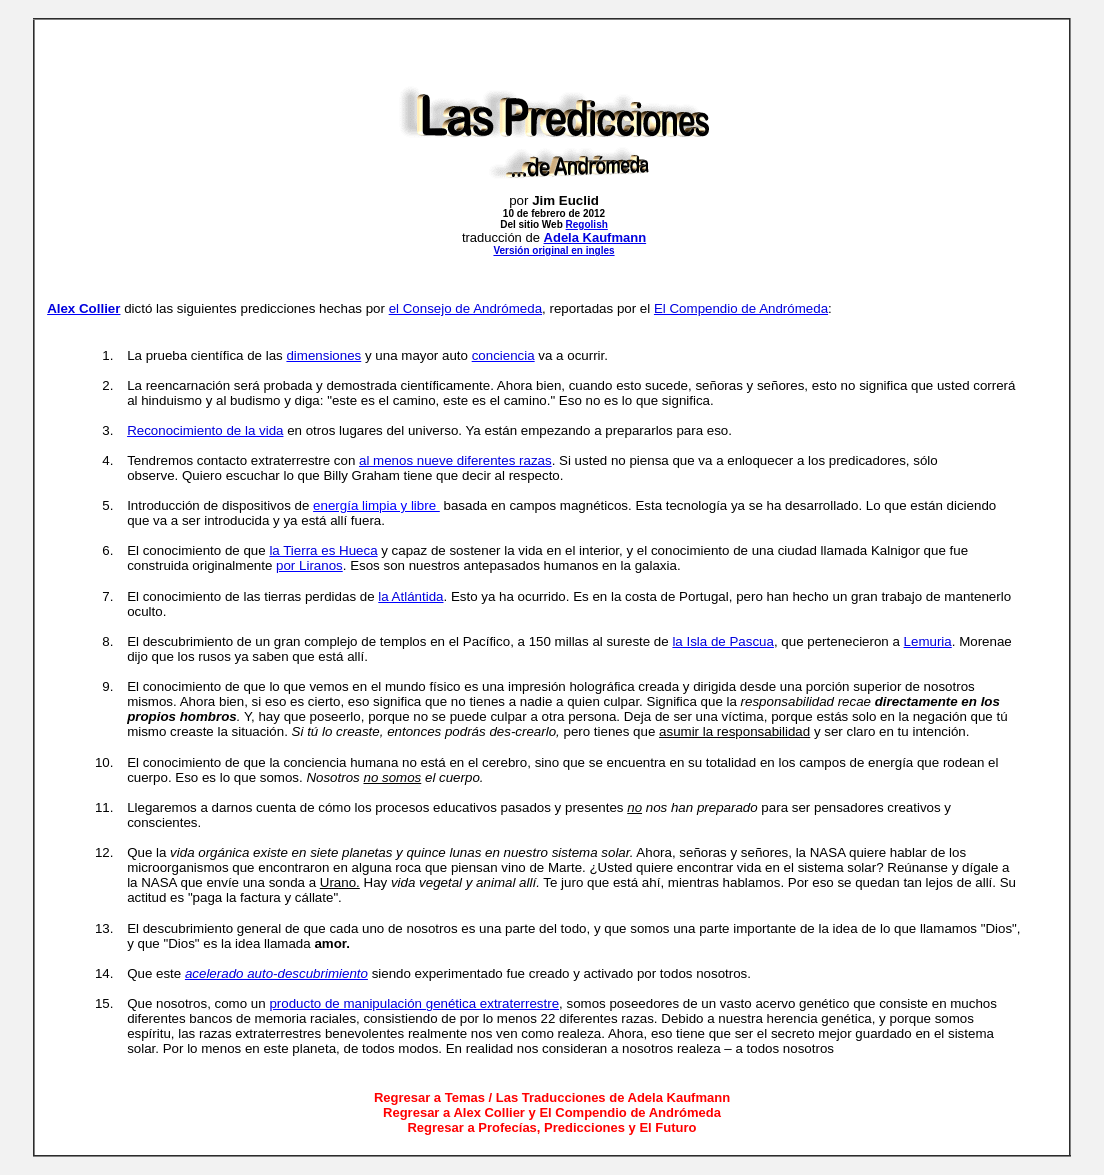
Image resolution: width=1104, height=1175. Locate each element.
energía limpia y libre (376, 505)
